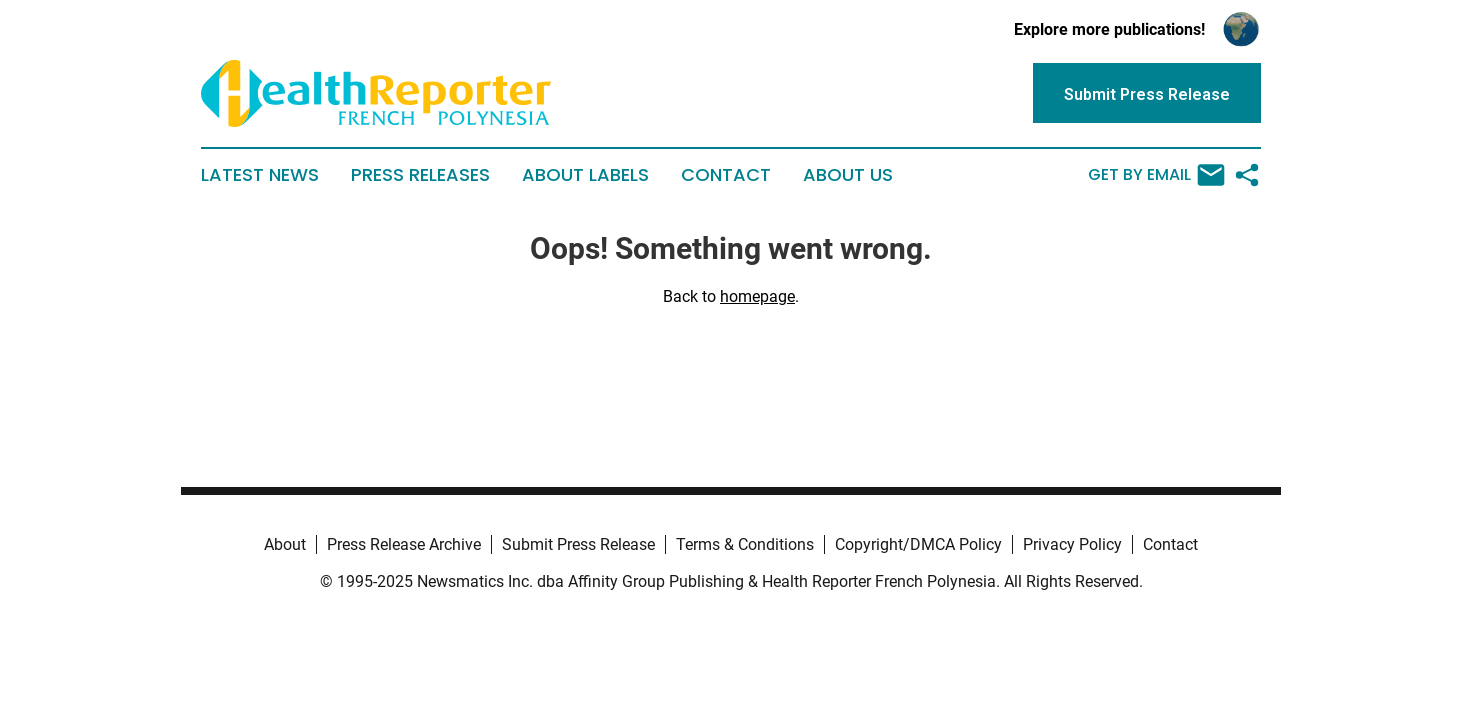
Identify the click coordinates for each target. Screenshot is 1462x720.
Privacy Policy (1072, 544)
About (285, 544)
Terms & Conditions (745, 544)
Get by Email (1156, 175)
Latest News (260, 175)
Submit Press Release (578, 544)
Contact (726, 175)
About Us (848, 175)
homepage (757, 296)
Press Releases (420, 175)
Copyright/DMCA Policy (918, 544)
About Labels (585, 175)
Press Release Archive (404, 544)
